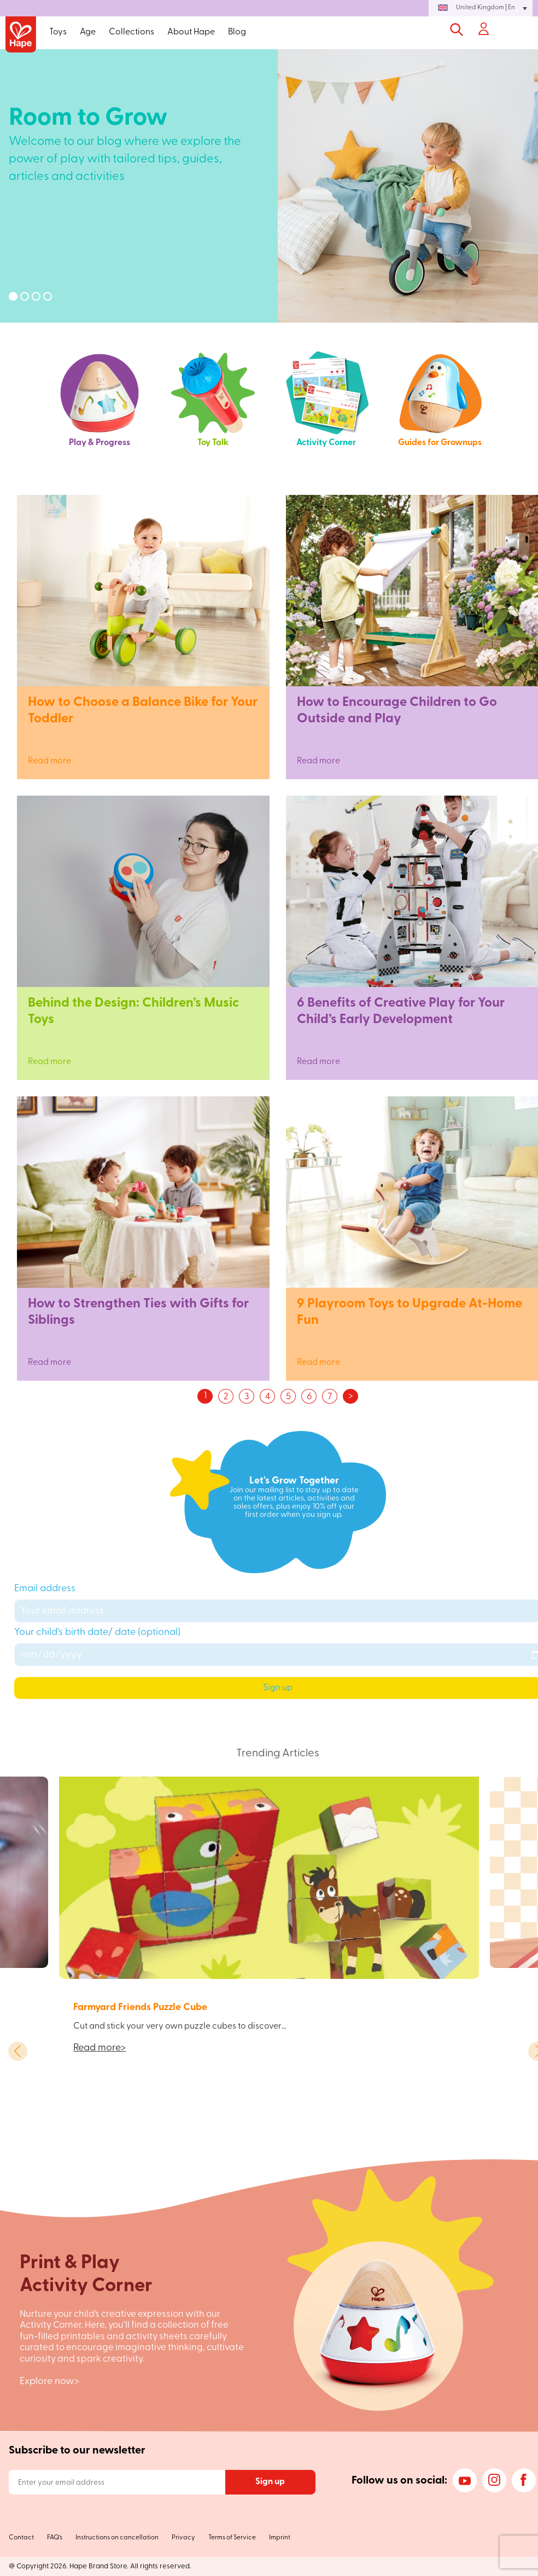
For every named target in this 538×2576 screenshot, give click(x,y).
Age (88, 32)
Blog (237, 32)
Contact (21, 2537)
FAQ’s (54, 2537)
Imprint (279, 2537)
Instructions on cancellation (117, 2537)
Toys (58, 32)
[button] (481, 8)
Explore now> (49, 2381)
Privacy (183, 2537)
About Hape (191, 32)
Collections (131, 32)
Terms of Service (232, 2537)
